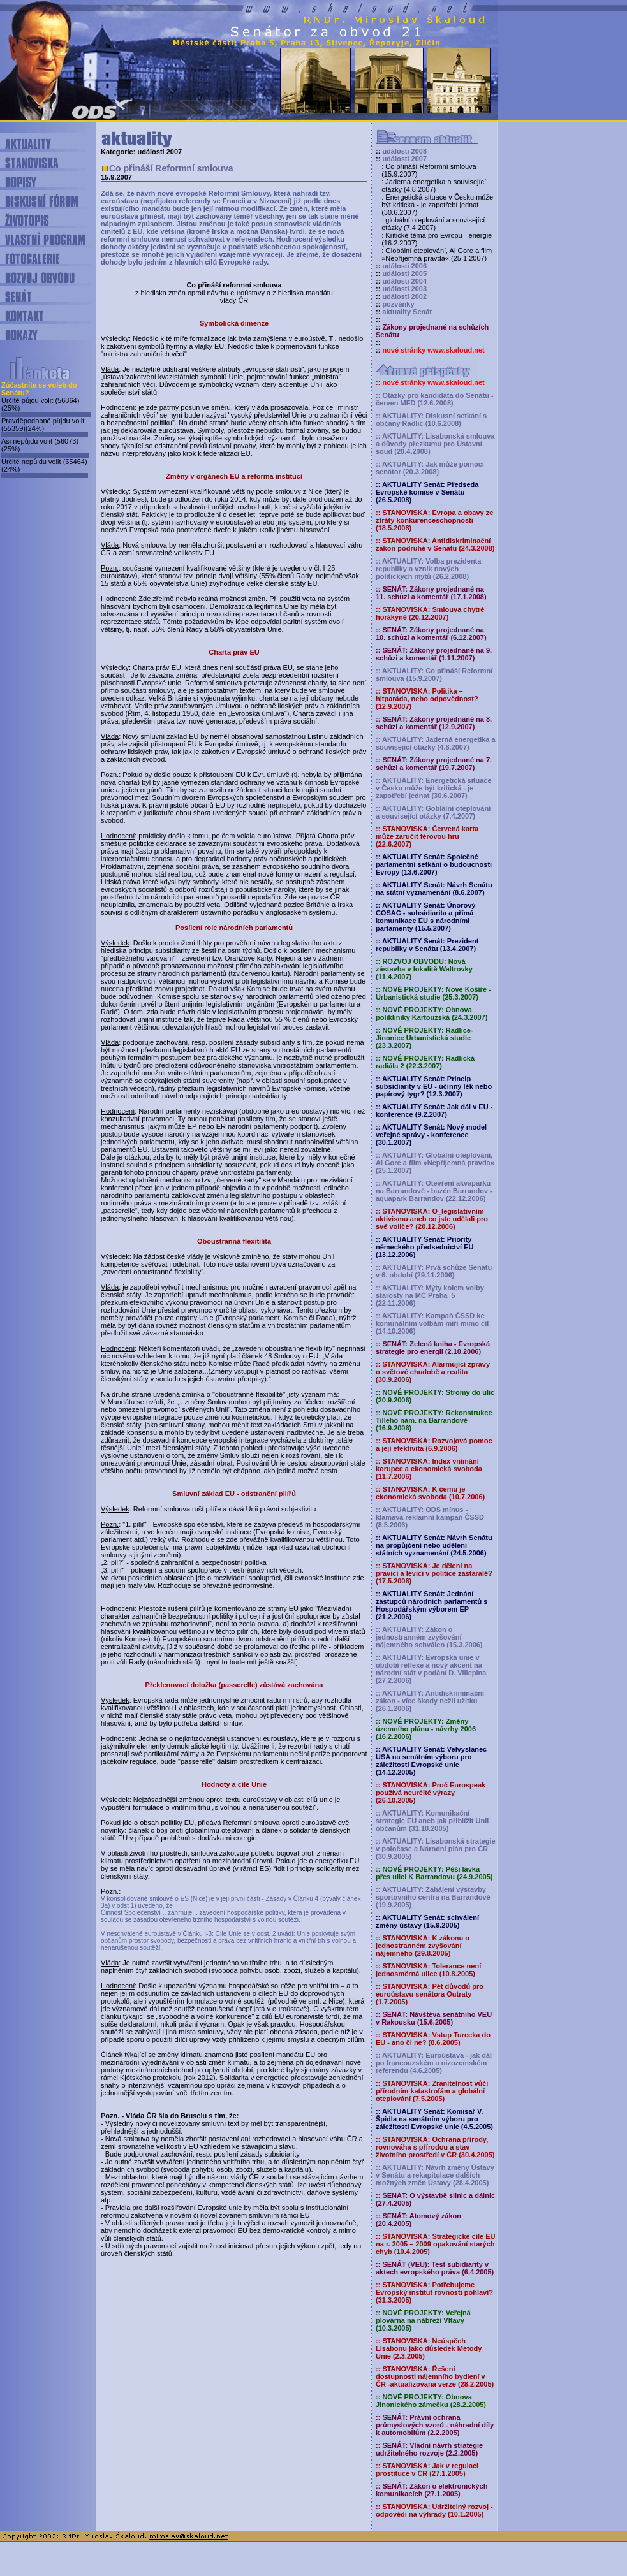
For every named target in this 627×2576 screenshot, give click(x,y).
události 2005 (404, 273)
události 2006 (404, 266)
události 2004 (404, 281)
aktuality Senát (407, 312)
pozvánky (398, 304)
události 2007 (404, 159)
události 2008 (404, 151)
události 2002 (404, 296)
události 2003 (404, 289)
